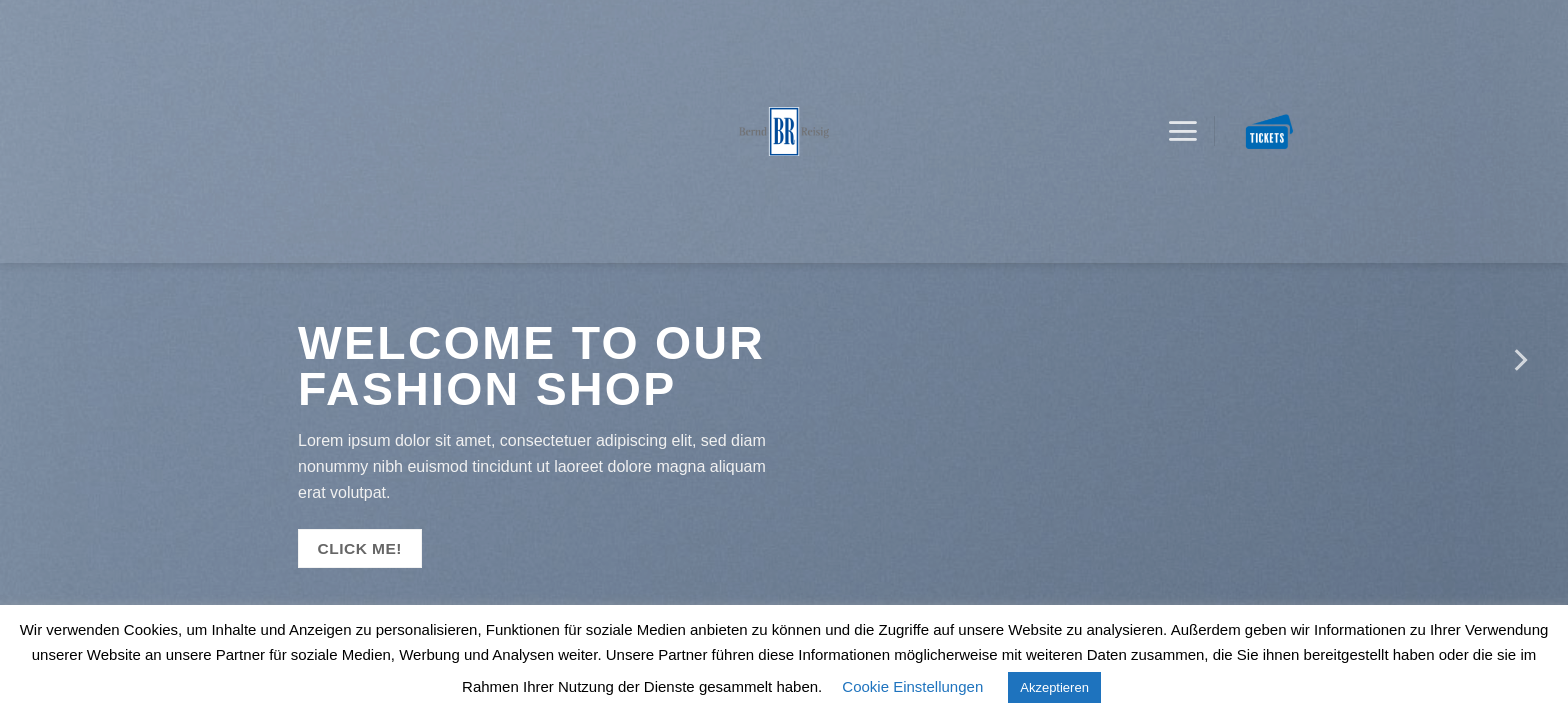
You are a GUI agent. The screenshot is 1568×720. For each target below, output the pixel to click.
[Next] (1519, 360)
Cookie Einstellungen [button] (912, 686)
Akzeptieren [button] (1054, 687)
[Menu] (1182, 132)
